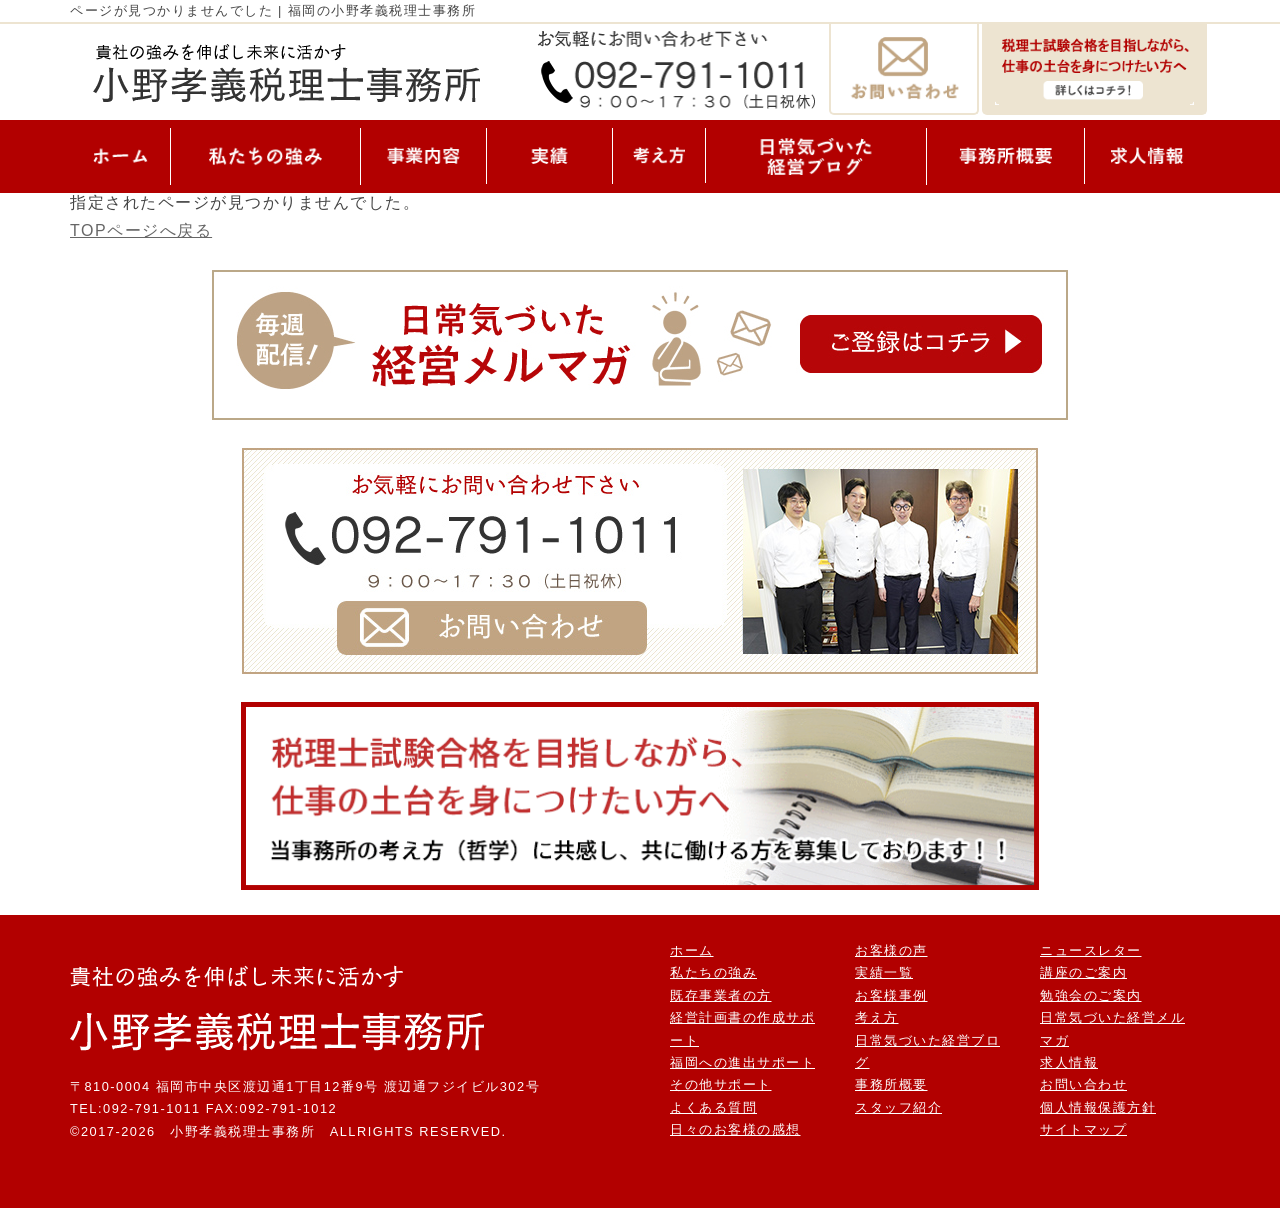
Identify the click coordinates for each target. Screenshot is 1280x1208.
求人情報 (1069, 1062)
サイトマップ (1083, 1129)
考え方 (877, 1017)
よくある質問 (713, 1107)
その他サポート (721, 1084)
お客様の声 (891, 950)
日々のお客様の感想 (735, 1129)
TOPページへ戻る (141, 230)
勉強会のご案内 (1091, 995)
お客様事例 (891, 995)
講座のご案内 (1083, 972)
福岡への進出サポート (742, 1062)
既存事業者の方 (721, 995)
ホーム (692, 950)
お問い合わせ (1083, 1084)
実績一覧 (884, 972)
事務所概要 (891, 1084)
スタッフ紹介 (898, 1107)
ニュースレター (1091, 950)
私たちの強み (713, 972)
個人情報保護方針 (1098, 1107)
